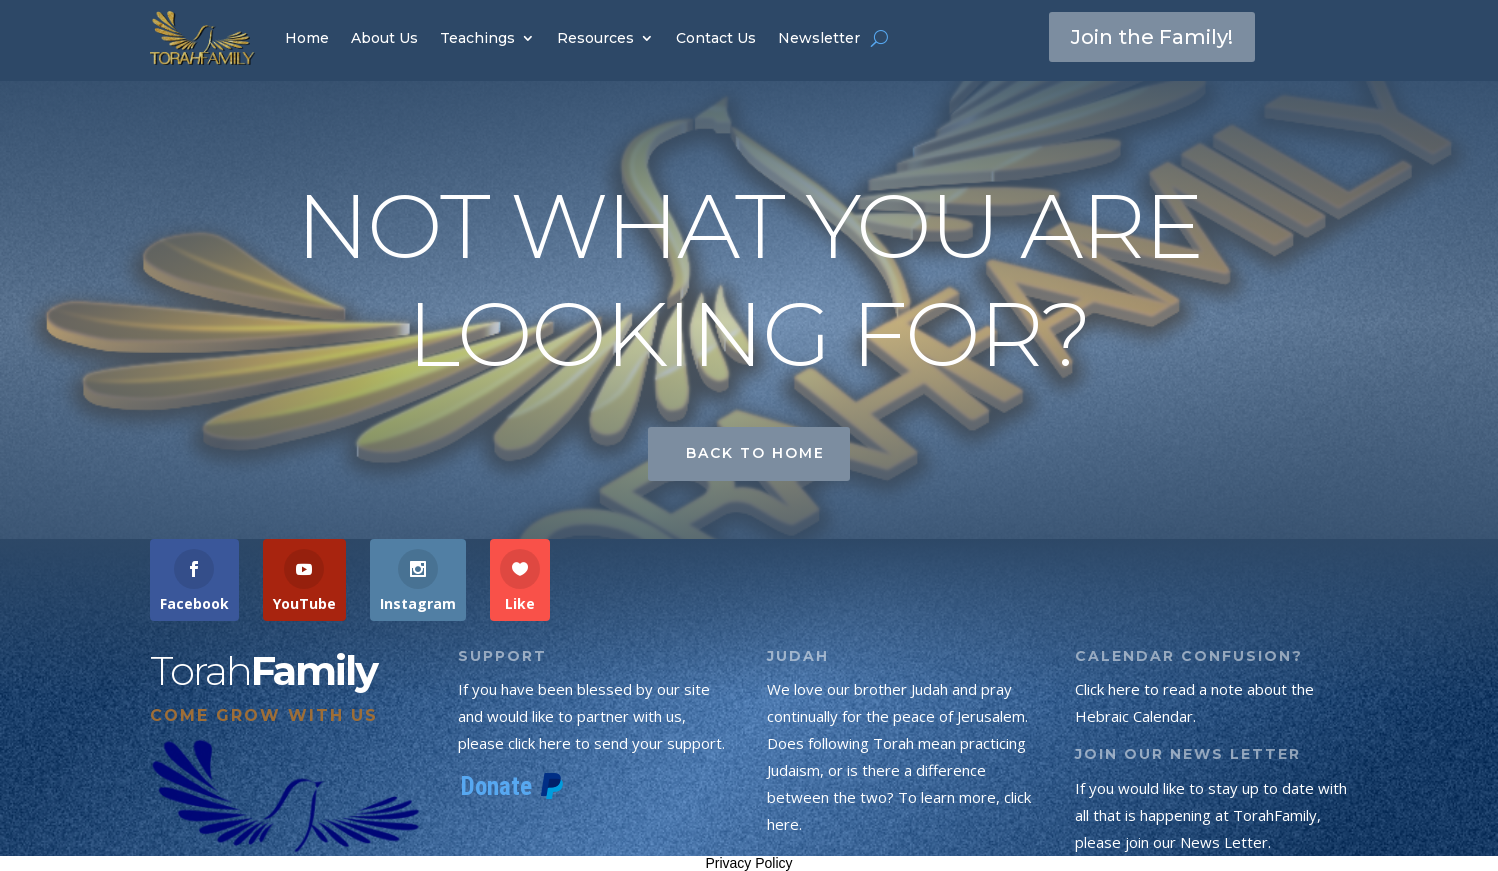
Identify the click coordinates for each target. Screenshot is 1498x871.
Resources (595, 38)
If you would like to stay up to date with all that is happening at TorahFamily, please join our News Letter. (1211, 815)
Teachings (477, 38)
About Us (384, 38)
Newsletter (819, 38)
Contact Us (716, 38)
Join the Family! (1152, 37)
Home (307, 38)
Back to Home (755, 453)
